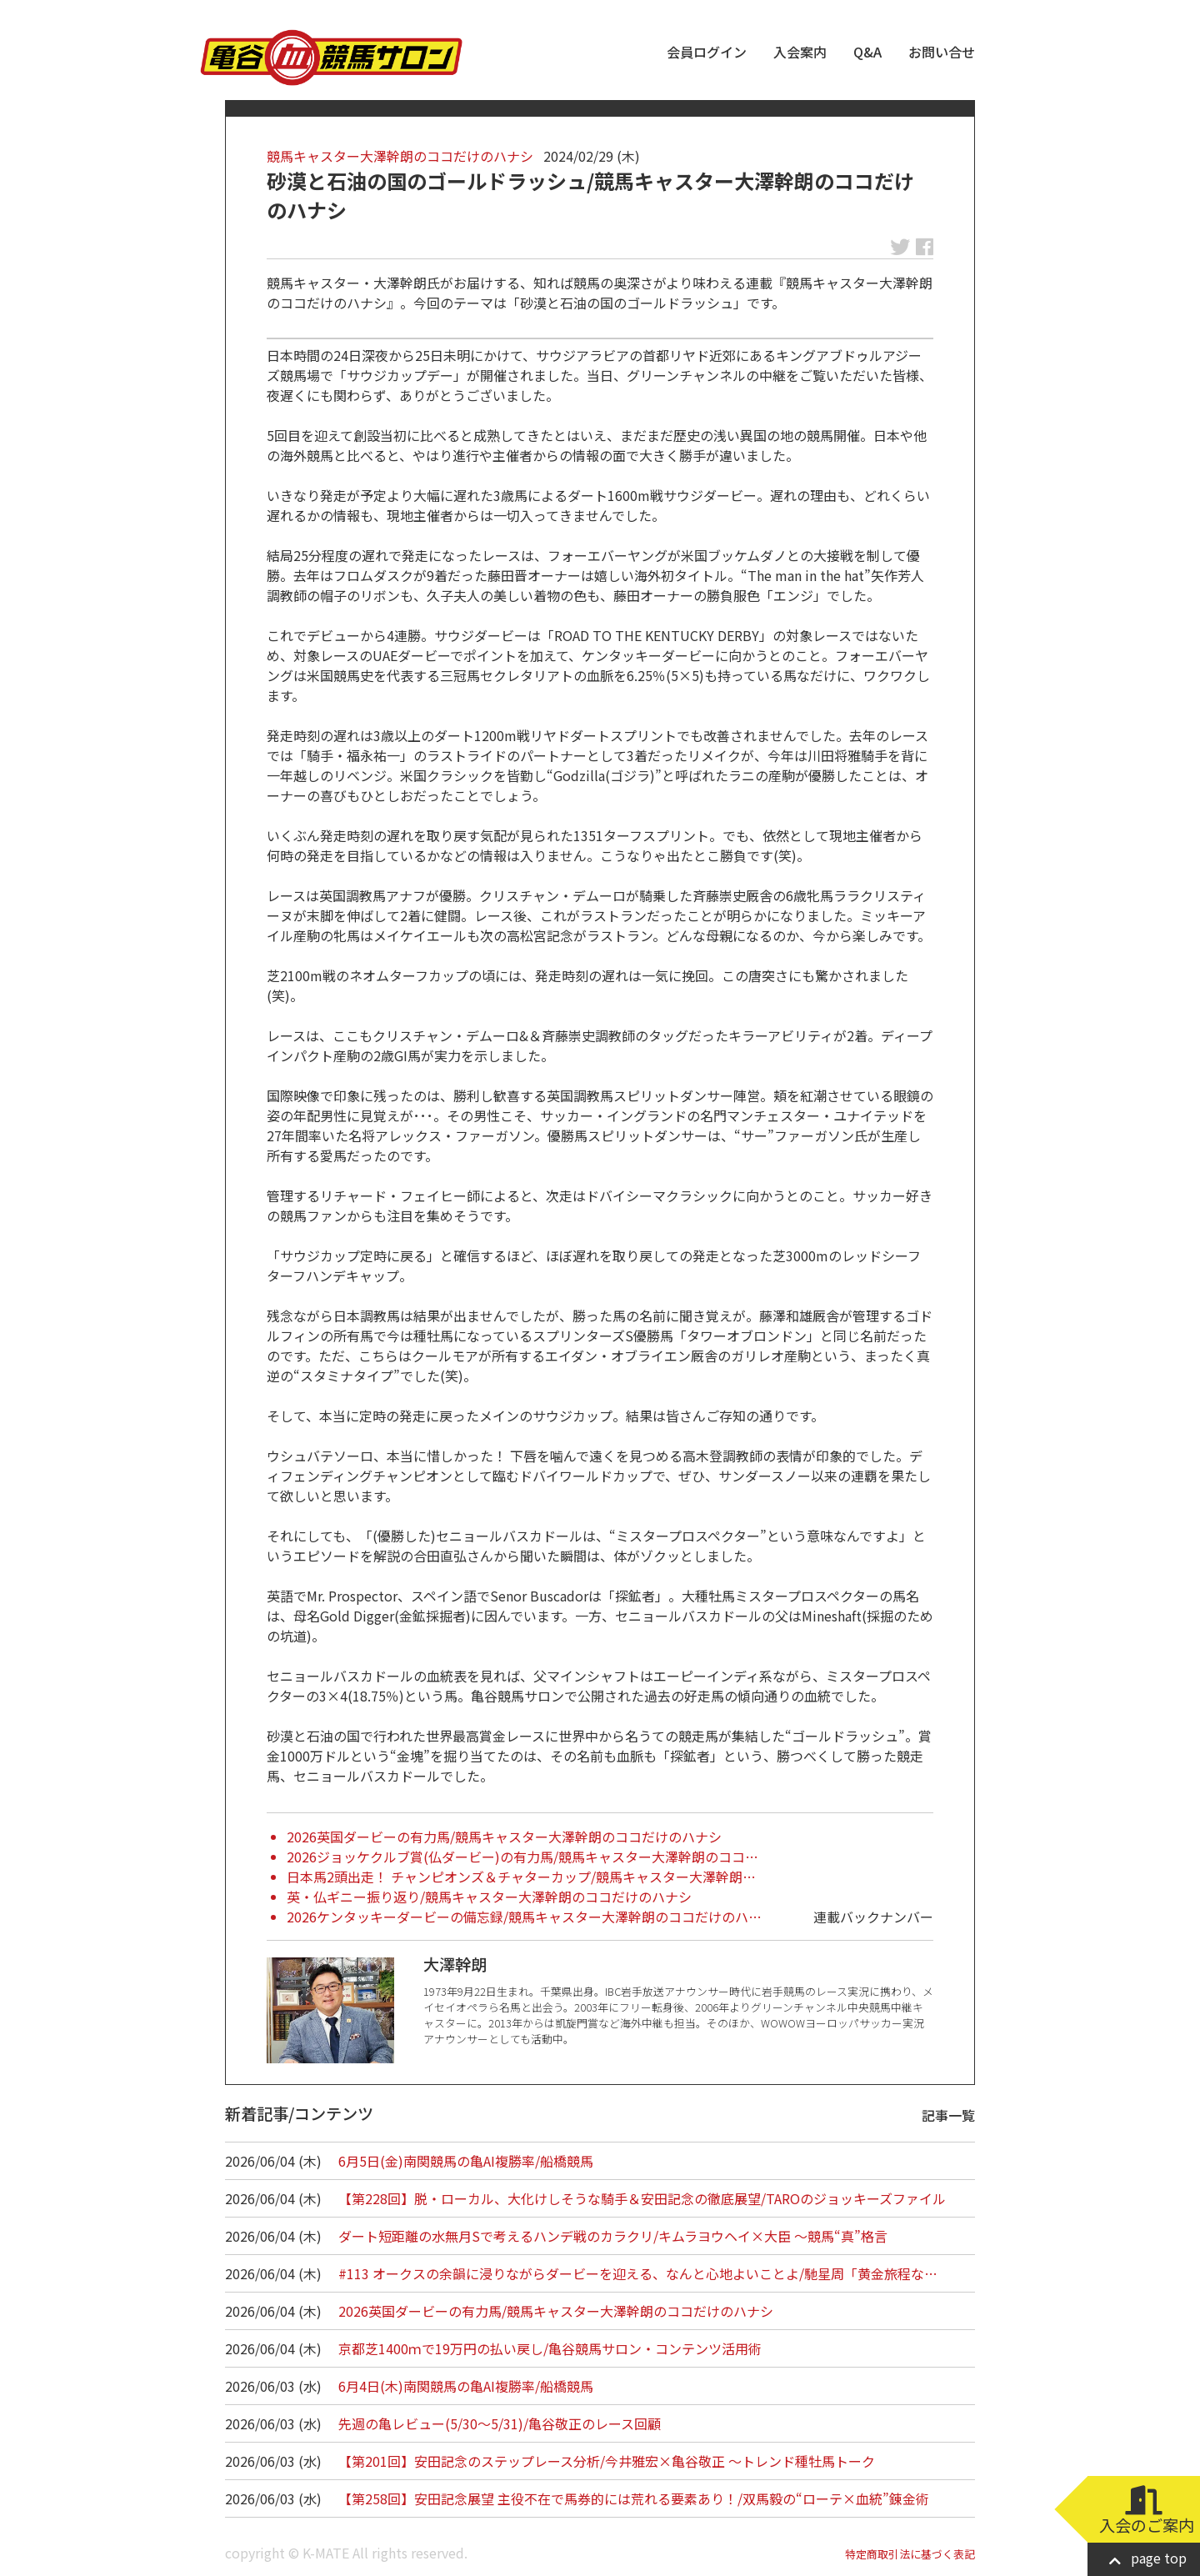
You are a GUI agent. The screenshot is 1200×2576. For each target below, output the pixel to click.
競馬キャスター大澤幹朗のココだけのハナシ (400, 156)
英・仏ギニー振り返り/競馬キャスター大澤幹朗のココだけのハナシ (489, 1897)
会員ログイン (707, 52)
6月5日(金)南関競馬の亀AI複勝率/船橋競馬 (465, 2161)
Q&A (867, 52)
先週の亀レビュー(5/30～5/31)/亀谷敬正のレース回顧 (499, 2423)
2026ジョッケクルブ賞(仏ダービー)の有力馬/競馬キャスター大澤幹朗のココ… (522, 1857)
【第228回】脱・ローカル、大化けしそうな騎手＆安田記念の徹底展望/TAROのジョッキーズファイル (642, 2198)
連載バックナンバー (873, 1917)
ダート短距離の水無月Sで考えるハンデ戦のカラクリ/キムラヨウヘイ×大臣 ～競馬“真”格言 (613, 2236)
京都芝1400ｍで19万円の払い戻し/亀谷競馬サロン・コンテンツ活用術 (550, 2348)
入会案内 (800, 52)
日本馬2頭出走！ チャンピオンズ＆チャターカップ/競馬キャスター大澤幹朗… (521, 1877)
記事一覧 (948, 2115)
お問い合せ (941, 52)
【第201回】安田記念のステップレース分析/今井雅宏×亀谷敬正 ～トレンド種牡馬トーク (606, 2461)
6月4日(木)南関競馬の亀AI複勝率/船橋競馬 (465, 2386)
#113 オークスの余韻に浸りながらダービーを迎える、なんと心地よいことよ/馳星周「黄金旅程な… (638, 2273)
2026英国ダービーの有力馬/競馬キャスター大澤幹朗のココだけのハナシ (504, 1837)
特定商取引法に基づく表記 (910, 2554)
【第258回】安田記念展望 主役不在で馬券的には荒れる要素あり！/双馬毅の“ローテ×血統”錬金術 (633, 2498)
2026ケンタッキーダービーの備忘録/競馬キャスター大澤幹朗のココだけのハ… (524, 1917)
